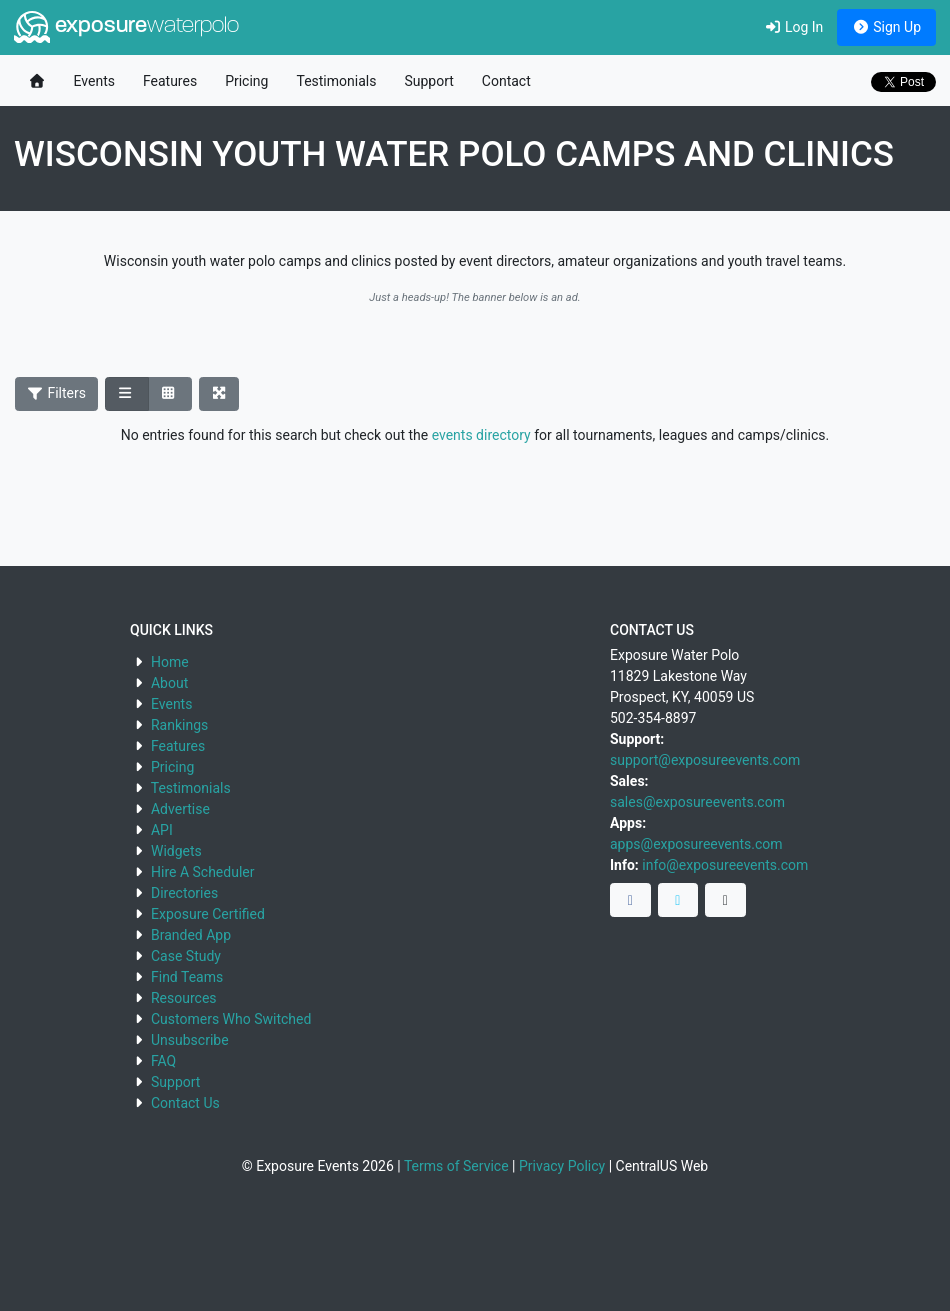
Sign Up (886, 27)
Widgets (176, 851)
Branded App (191, 935)
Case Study (186, 956)
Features (170, 81)
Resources (184, 998)
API (162, 830)
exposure (126, 27)
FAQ (163, 1061)
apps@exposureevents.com (696, 844)
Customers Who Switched (231, 1019)
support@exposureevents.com (705, 760)
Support (428, 81)
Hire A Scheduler (202, 872)
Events (94, 81)
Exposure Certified (208, 914)
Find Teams (187, 977)
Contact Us (185, 1103)
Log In (793, 27)
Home (170, 662)
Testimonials (336, 81)
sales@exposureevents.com (697, 802)
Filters (57, 393)
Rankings (179, 725)
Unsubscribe (190, 1040)
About (169, 683)
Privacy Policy (562, 1166)
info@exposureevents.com (725, 865)
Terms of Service (456, 1166)
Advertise (180, 809)
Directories (184, 893)
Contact (506, 81)
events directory (481, 435)
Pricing (246, 81)
